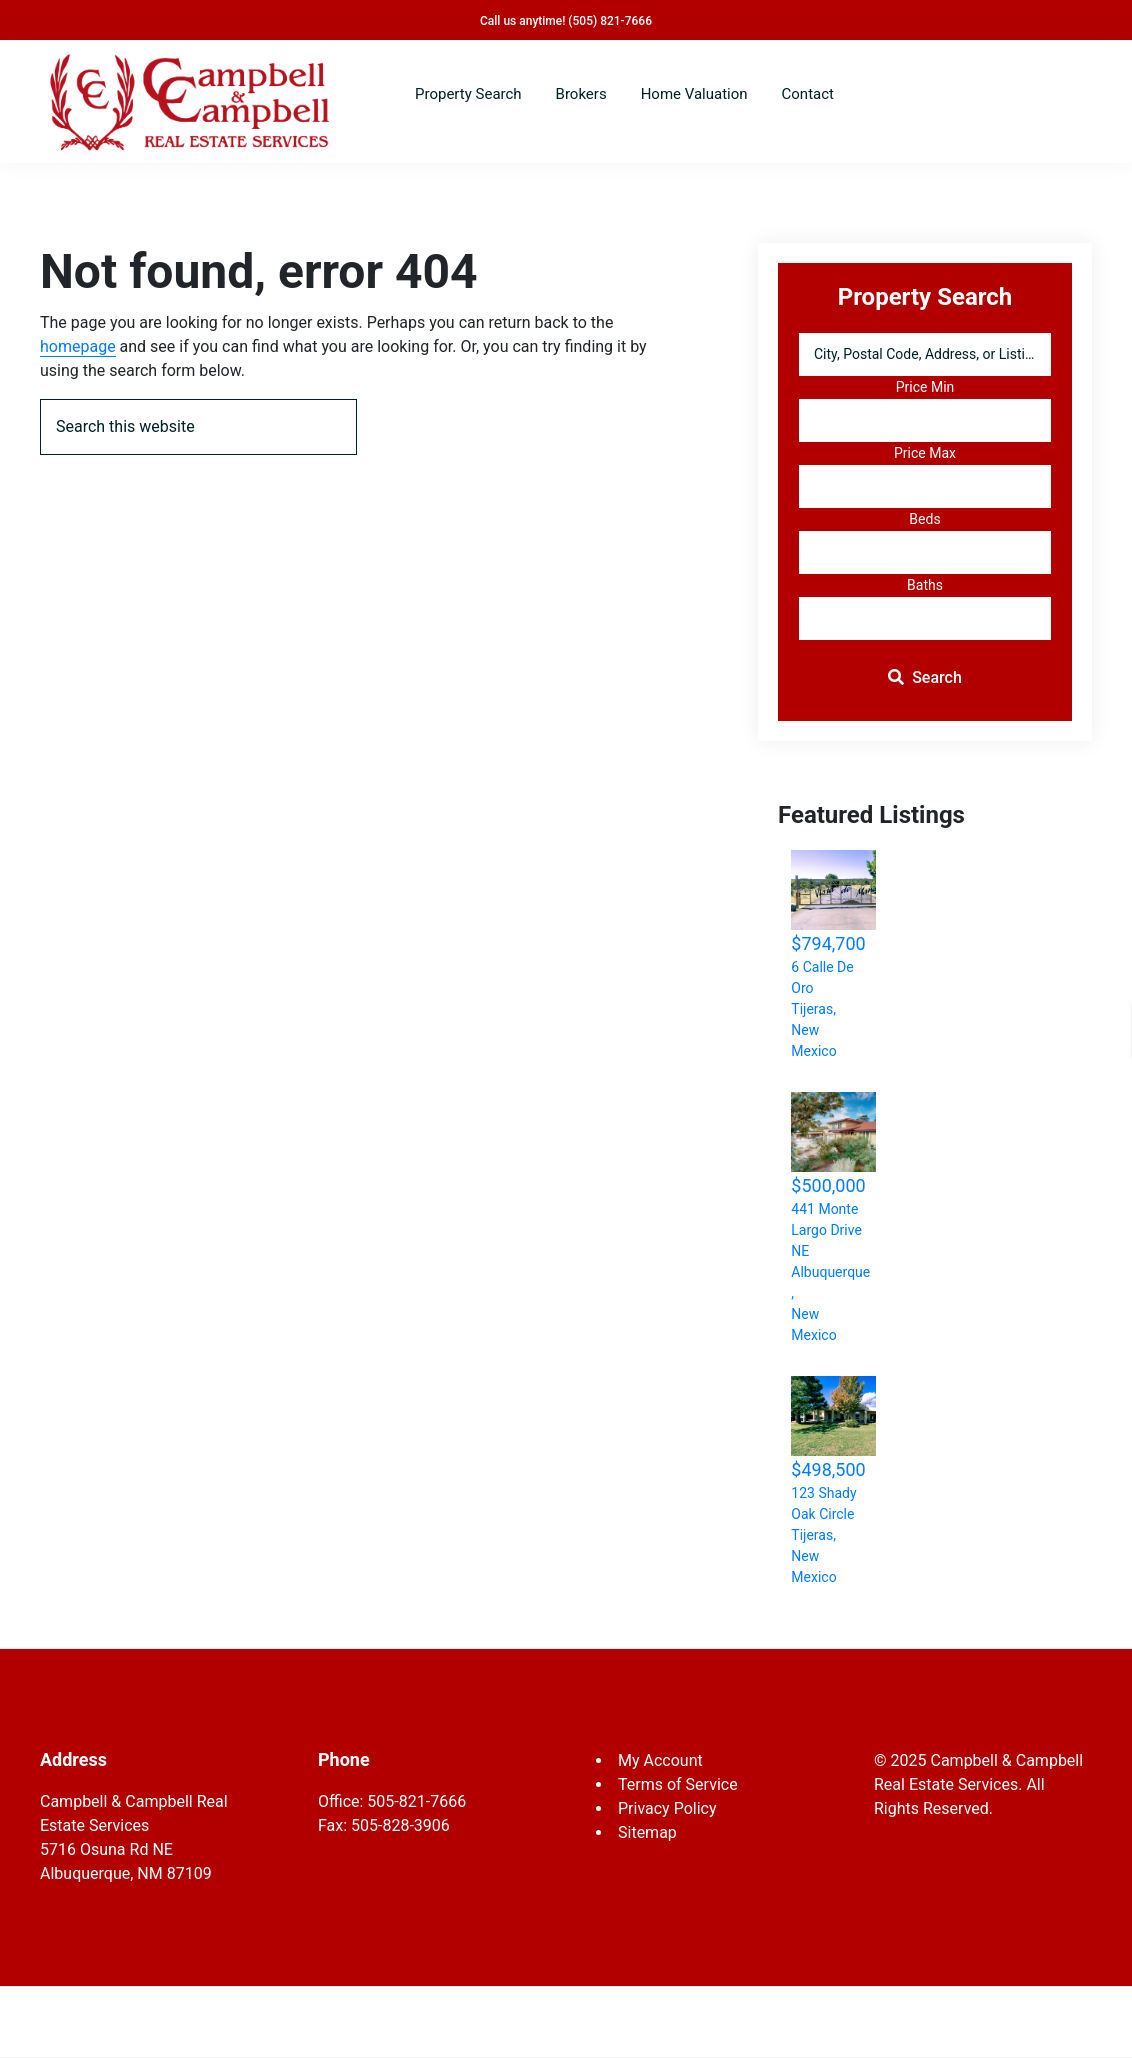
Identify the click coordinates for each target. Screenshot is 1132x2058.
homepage (78, 346)
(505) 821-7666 (610, 21)
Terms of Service (678, 1784)
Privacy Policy (667, 1808)
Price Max (925, 453)
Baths (925, 585)
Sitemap (647, 1832)
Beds (924, 519)
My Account (660, 1760)
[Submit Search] (925, 678)
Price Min (925, 387)
